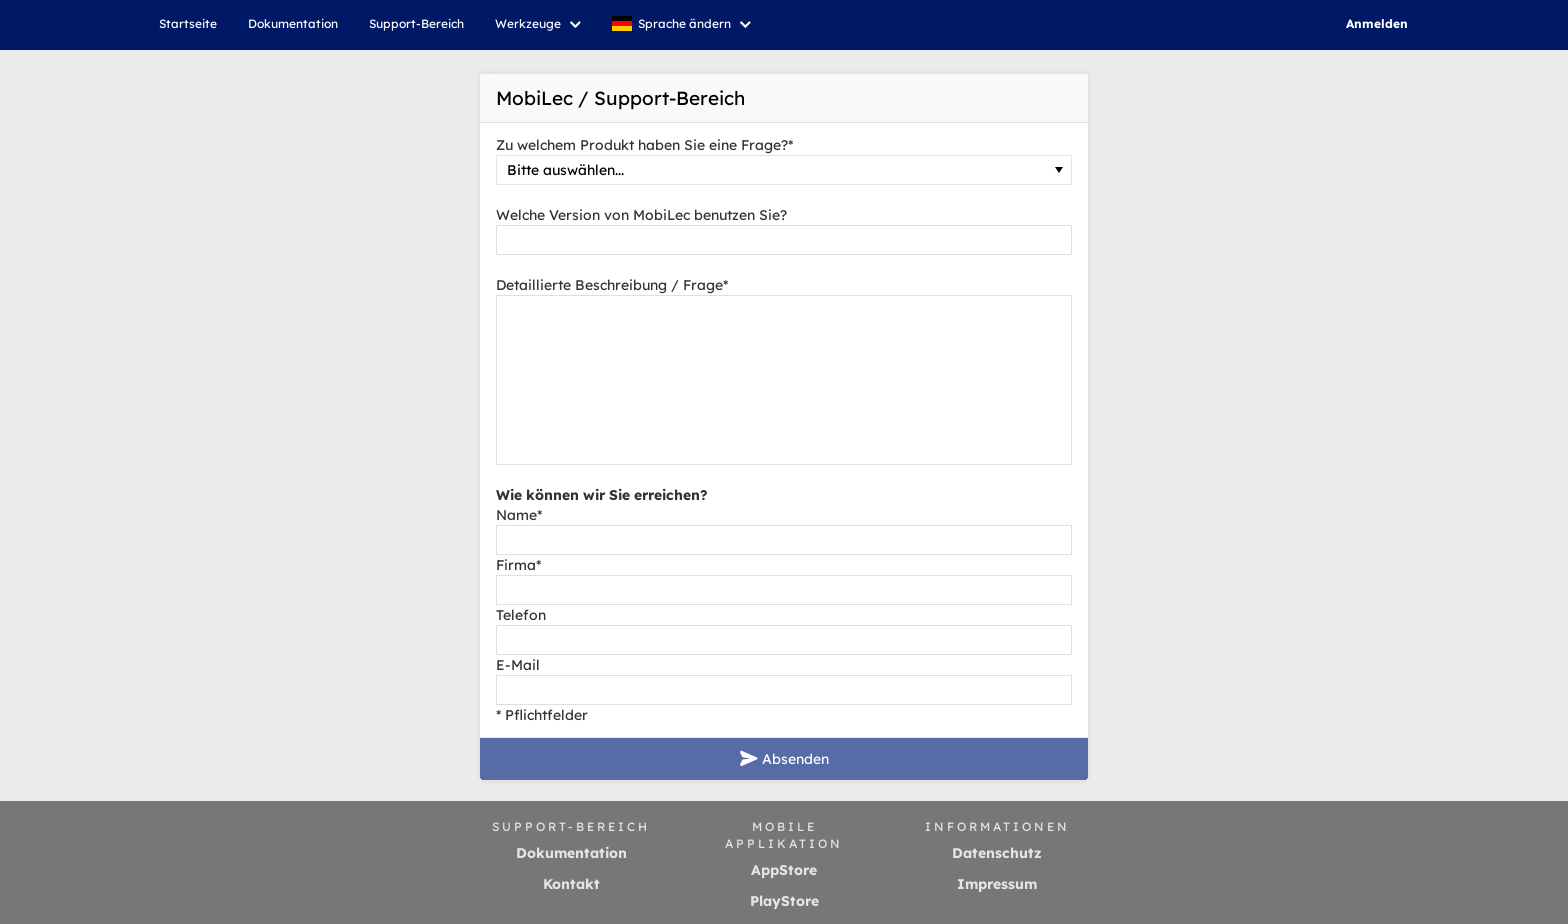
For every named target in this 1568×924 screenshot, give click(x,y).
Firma (518, 565)
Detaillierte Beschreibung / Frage (612, 285)
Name (519, 515)
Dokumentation (571, 853)
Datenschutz (997, 853)
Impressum (997, 884)
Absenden (784, 759)
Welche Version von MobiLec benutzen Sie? (641, 215)
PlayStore (784, 901)
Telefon (521, 615)
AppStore (784, 870)
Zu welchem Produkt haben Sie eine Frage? (644, 145)
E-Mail (518, 665)
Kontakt (571, 884)
